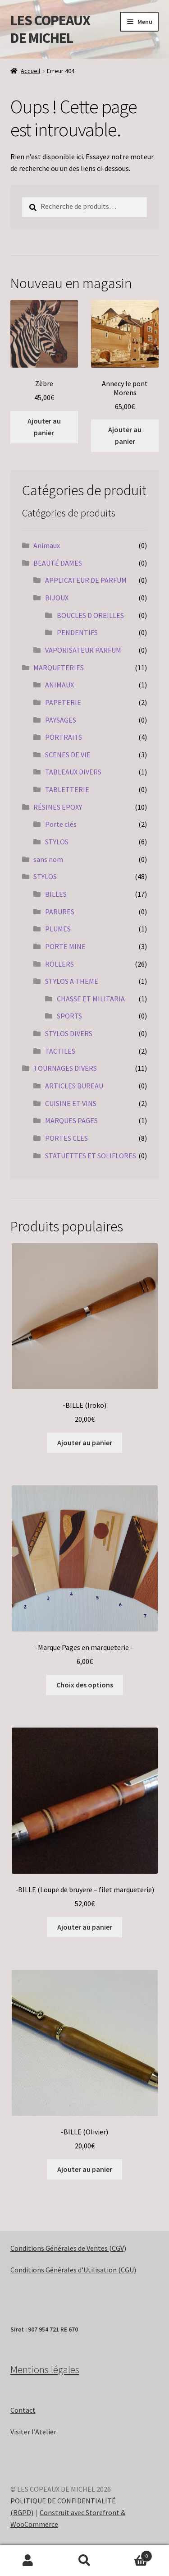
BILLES (56, 894)
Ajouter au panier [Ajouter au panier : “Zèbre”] (44, 426)
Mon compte (28, 2560)
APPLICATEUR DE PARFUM (86, 580)
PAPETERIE (63, 702)
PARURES (59, 911)
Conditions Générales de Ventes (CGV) (68, 2248)
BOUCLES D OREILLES (90, 615)
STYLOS (57, 841)
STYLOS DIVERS (68, 1033)
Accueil (30, 71)
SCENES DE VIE (68, 754)
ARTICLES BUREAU (74, 1085)
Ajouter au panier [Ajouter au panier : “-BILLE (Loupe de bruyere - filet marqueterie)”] (84, 1926)
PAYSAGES (60, 719)
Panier (132, 2554)
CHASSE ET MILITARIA (91, 998)
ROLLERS (59, 963)
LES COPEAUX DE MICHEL (50, 29)
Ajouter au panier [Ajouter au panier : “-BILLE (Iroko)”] (84, 1442)
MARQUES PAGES (71, 1120)
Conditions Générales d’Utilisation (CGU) (73, 2269)
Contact (23, 2410)
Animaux (46, 545)
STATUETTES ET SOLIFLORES (90, 1155)
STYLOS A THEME (71, 981)
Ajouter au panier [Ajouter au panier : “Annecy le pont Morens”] (125, 435)
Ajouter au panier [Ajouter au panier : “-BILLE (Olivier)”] (84, 2169)
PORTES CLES (66, 1138)
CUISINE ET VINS (70, 1103)
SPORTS (69, 1015)
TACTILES (60, 1050)
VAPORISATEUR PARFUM (83, 649)
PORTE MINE (65, 946)
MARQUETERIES (58, 667)
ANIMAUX (59, 684)
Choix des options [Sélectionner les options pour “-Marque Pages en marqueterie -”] (84, 1684)
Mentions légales (44, 2369)
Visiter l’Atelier (33, 2431)
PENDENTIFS (77, 632)
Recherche (84, 2560)
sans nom (48, 859)
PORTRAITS (63, 737)
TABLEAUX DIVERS (73, 771)
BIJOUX (57, 597)
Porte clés (61, 824)
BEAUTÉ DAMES (57, 562)
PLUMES (58, 928)
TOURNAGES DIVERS (65, 1068)
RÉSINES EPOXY (57, 806)
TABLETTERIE (67, 789)
